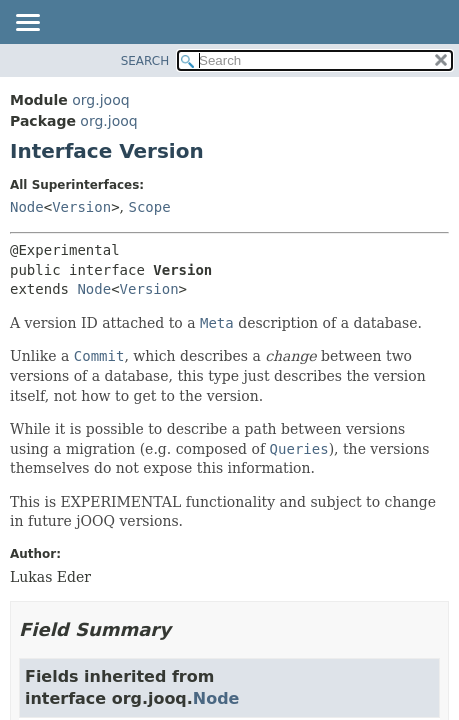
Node (27, 207)
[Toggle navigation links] (27, 24)
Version (81, 207)
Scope (150, 207)
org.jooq (100, 100)
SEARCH (145, 61)
